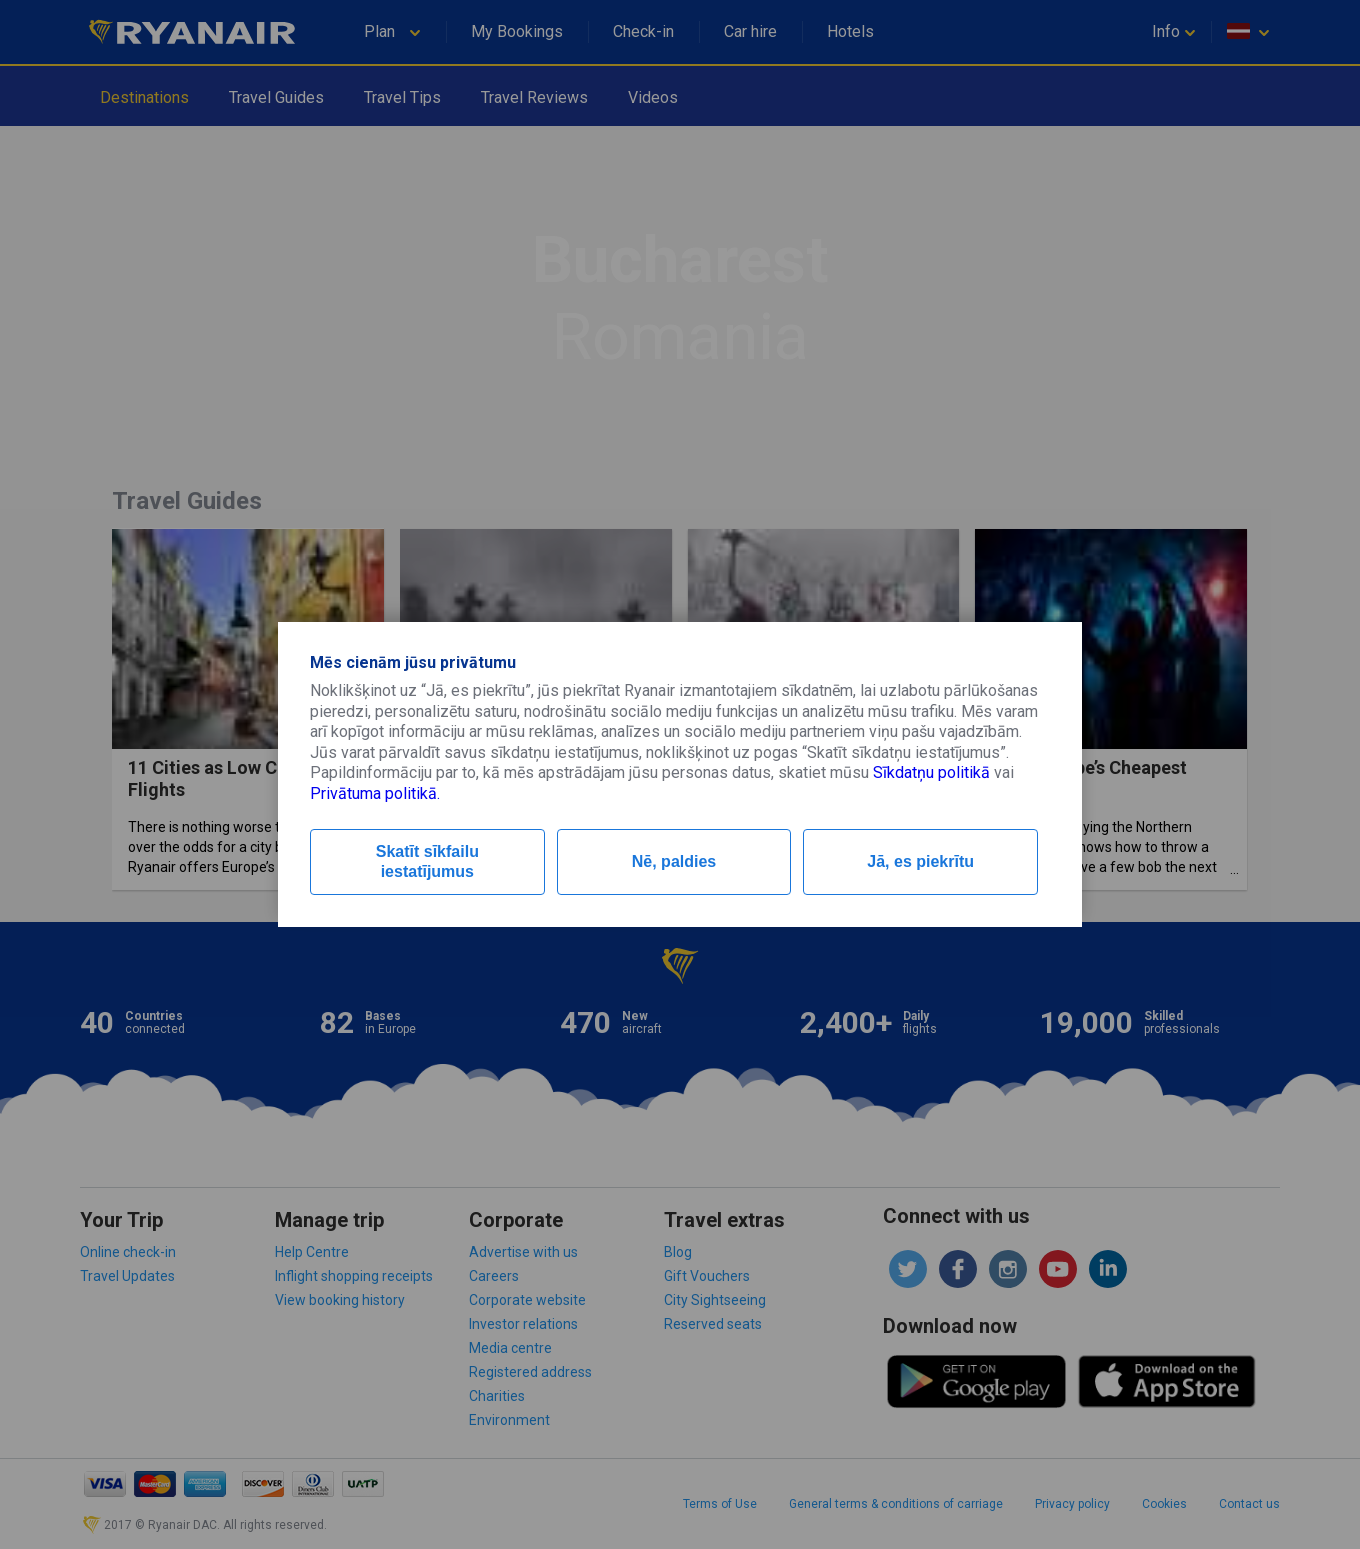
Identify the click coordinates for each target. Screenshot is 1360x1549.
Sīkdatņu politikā (931, 772)
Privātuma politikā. (375, 793)
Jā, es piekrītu (920, 861)
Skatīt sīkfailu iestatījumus (427, 861)
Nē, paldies (674, 861)
